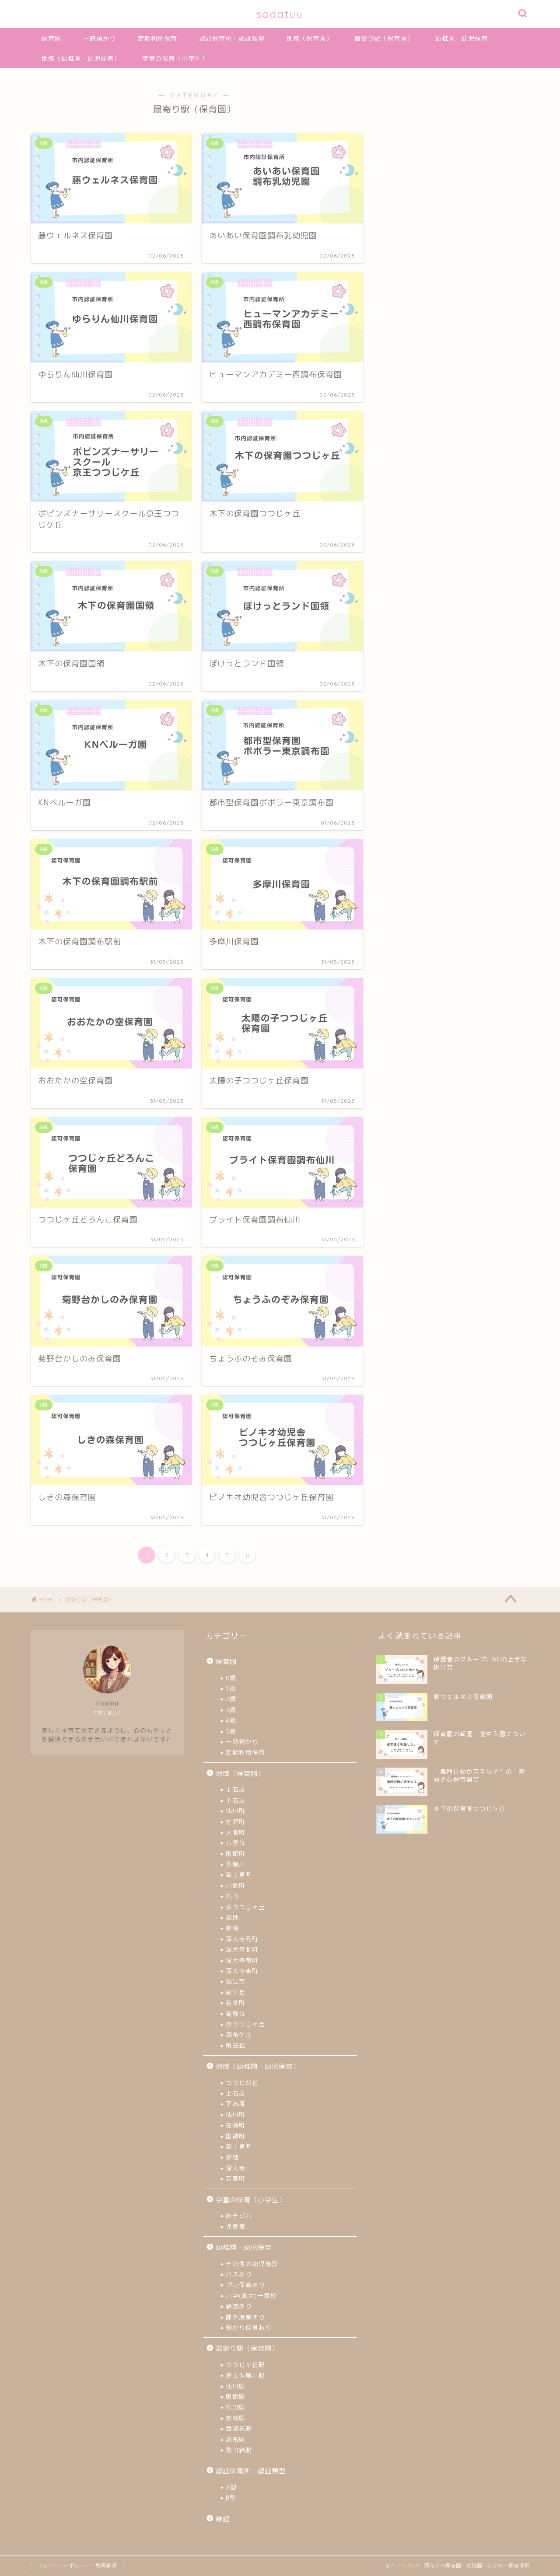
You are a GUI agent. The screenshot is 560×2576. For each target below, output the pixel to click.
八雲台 (235, 1842)
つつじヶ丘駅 (245, 2364)
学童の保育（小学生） (175, 59)
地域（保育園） (309, 38)
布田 (232, 1896)
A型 (231, 2487)
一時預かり (99, 38)
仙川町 (235, 1811)
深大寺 (235, 2168)
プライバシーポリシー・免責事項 (77, 2565)
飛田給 (235, 2045)
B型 (231, 2497)
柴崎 (232, 1928)
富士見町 (239, 1874)
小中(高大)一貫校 (251, 2295)
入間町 (235, 1832)
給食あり (239, 2306)
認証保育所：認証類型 (232, 38)
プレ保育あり (245, 2284)
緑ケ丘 (235, 1992)
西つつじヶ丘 (245, 2024)
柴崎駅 (235, 2418)
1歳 (231, 1688)
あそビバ (239, 2215)
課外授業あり (245, 2317)
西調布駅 (239, 2428)
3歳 (231, 1710)
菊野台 (235, 2013)
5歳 (231, 1731)
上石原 (235, 1789)
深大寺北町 (242, 1949)
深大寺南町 (242, 1960)
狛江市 (235, 1981)
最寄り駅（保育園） (383, 38)
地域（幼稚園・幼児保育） (81, 59)
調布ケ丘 (239, 2034)
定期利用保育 (157, 38)
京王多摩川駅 (245, 2375)
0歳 (231, 1678)
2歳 (231, 1699)
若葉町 (235, 2002)
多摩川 (235, 1864)
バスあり (239, 2274)
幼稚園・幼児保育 (461, 38)
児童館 (235, 2226)
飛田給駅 (239, 2450)
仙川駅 (235, 2386)
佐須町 (235, 1821)
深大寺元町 (242, 1939)
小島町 (235, 1885)
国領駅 (235, 2396)
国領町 (235, 1853)
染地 (232, 1917)
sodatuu (280, 14)
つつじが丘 (242, 2082)
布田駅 (235, 2407)
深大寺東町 (242, 1971)
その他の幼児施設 (252, 2263)
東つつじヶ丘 (245, 1907)
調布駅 (235, 2439)
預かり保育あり (249, 2327)
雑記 (223, 2519)
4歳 (231, 1720)
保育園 (51, 38)
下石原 (235, 1800)
